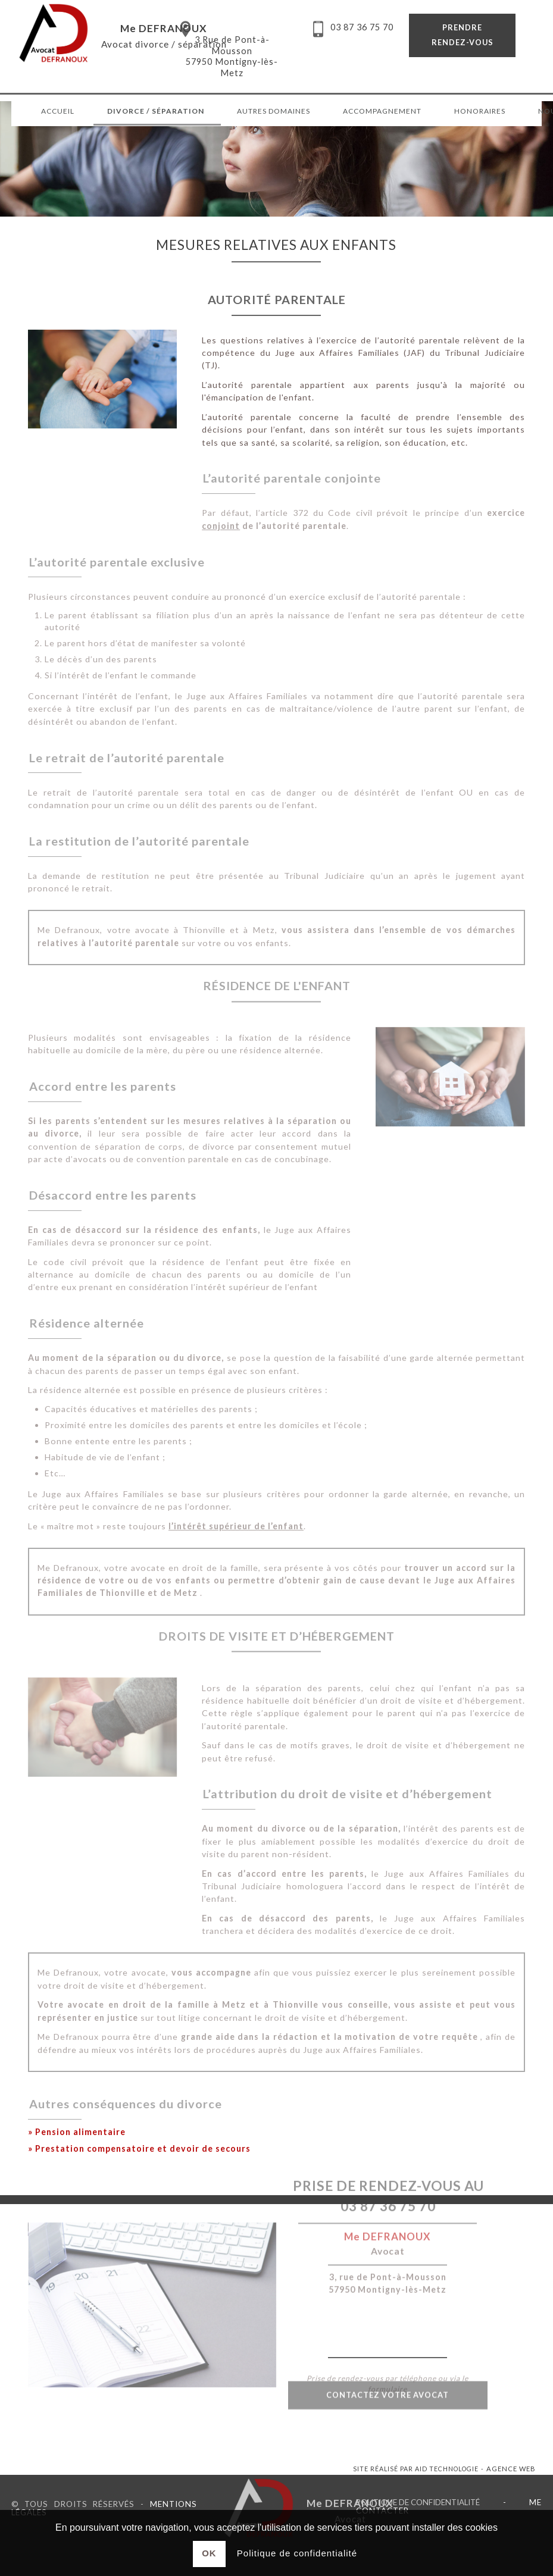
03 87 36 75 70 (388, 2152)
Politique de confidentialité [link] (418, 2502)
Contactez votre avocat (387, 2375)
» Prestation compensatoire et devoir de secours (139, 2148)
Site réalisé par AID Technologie (416, 2468)
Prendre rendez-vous (462, 35)
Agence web (511, 2468)
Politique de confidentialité (297, 2553)
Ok (209, 2553)
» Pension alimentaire (77, 2132)
